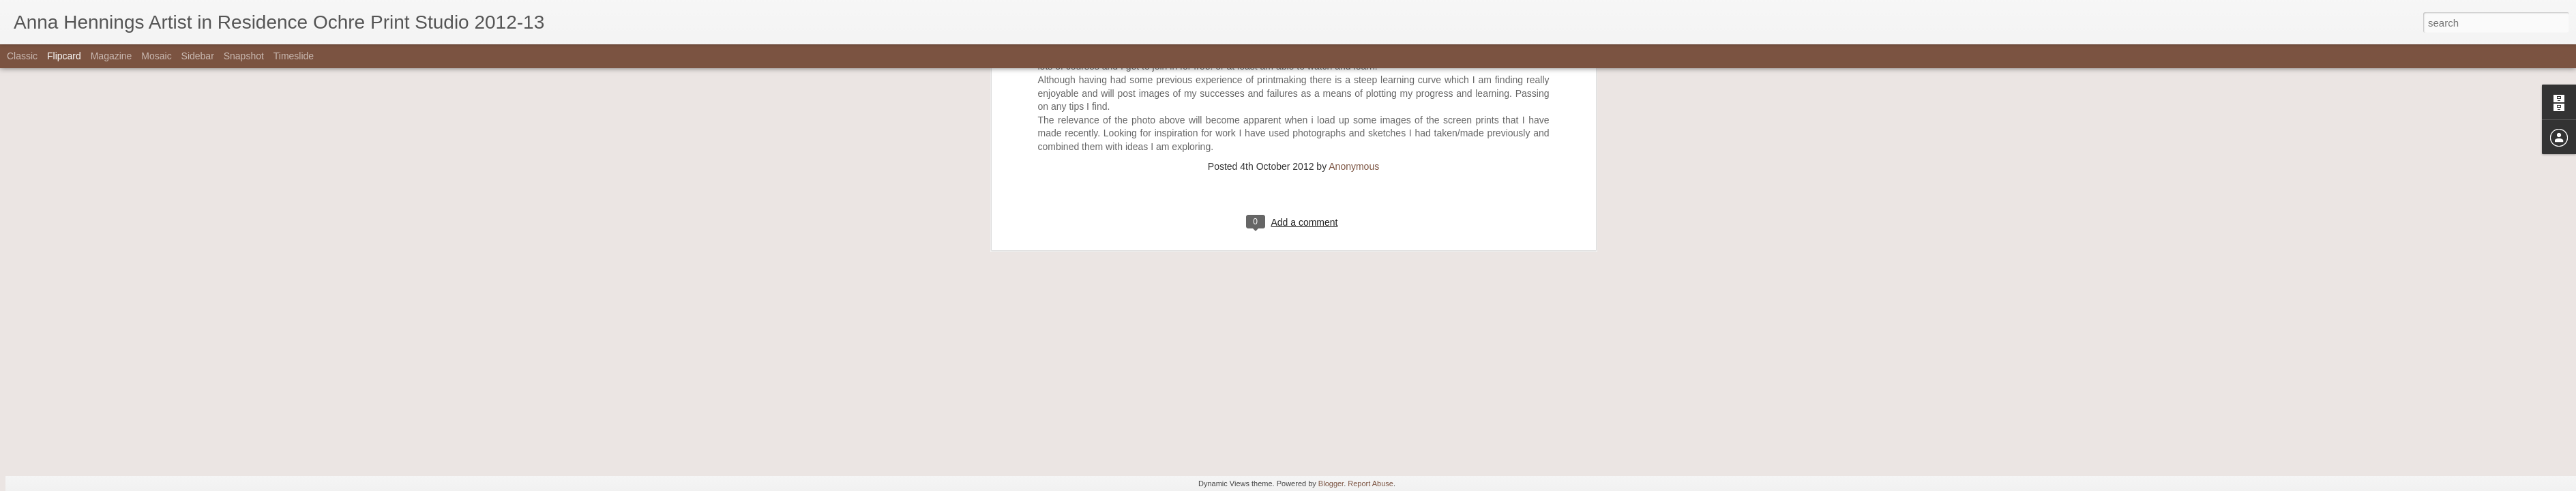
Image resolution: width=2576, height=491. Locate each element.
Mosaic (156, 55)
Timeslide (293, 55)
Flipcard (64, 55)
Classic (22, 55)
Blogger (1331, 483)
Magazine (111, 55)
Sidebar (197, 55)
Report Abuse (1370, 483)
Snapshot (244, 55)
